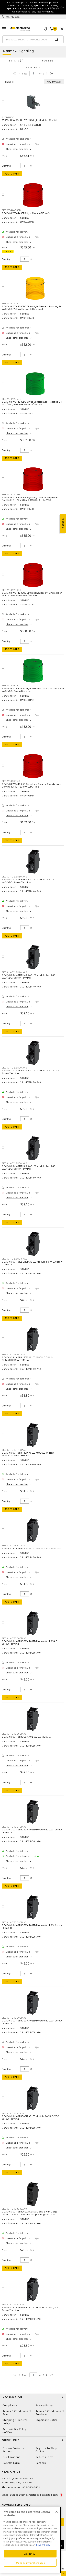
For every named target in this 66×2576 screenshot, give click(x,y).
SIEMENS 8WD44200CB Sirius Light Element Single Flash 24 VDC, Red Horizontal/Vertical (32, 594)
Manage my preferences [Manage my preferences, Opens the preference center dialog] (30, 2562)
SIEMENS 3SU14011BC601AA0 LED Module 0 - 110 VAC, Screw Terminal (30, 1642)
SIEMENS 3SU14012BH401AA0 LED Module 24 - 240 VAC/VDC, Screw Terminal (28, 976)
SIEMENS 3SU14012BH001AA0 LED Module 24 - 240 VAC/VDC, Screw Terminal (28, 1167)
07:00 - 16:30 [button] (55, 7)
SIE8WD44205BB (11, 494)
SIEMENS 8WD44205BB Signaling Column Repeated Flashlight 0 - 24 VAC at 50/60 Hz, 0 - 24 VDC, (30, 498)
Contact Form (11, 2462)
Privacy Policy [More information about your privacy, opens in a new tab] (43, 2544)
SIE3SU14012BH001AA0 (14, 1163)
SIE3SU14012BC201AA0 (14, 1258)
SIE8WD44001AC (11, 685)
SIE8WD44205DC (11, 399)
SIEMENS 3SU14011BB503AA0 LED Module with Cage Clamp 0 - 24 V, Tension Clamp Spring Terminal (29, 2213)
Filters (16, 60)
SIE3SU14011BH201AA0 (14, 1545)
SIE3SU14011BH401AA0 (14, 1450)
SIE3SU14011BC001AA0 (14, 2017)
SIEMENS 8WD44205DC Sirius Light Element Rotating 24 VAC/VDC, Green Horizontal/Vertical (32, 403)
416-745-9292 (13, 16)
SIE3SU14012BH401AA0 (14, 972)
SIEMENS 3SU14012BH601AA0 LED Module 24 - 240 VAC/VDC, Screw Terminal (28, 881)
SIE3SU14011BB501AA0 (14, 2304)
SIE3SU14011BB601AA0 (14, 2113)
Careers (41, 2462)
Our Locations (11, 2457)
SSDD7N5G (8, 117)
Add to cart (12, 173)
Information (33, 2397)
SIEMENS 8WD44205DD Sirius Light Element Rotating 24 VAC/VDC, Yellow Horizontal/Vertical (32, 307)
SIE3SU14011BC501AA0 (14, 1733)
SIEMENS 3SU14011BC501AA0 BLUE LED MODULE (26, 1736)
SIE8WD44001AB (11, 781)
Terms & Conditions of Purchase (50, 2412)
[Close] (56, 2512)
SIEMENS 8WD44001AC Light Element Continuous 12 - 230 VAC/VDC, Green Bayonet (33, 690)
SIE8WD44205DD (11, 303)
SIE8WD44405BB (11, 210)
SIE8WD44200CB (11, 590)
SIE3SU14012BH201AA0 (14, 1067)
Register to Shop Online (46, 2449)
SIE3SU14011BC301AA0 (14, 1922)
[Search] (33, 39)
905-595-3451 (31, 2487)
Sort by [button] (47, 60)
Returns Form (44, 2457)
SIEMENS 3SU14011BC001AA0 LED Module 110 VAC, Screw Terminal (32, 2022)
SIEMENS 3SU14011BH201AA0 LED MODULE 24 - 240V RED (31, 1548)
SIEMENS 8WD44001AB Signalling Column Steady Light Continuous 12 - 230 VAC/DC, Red (31, 785)
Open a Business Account (13, 2449)
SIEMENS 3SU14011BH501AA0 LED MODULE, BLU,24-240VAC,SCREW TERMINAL (28, 1358)
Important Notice (47, 2420)
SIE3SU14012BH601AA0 (14, 876)
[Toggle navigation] (4, 28)
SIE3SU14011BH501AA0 (14, 1354)
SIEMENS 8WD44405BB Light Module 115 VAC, (26, 213)
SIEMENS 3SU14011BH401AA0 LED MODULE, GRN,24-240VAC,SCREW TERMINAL (28, 1454)
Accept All (30, 2553)
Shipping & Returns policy (15, 2421)
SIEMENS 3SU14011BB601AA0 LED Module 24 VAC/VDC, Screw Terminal (31, 2117)
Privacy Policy (44, 2405)
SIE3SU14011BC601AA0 (14, 1638)
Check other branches (17, 148)
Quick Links (33, 2440)
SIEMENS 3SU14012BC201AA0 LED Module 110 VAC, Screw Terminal (32, 1263)
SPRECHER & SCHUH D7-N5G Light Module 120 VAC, (29, 120)
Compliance (10, 2405)
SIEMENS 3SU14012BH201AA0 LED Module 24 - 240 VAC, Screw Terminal (31, 1072)
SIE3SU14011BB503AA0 (14, 2208)
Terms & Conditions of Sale (17, 2412)
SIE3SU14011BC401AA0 (14, 1826)
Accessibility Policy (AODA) (14, 2430)
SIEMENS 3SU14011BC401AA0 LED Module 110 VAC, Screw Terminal (32, 1831)
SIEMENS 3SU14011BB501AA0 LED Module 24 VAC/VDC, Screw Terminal (31, 2309)
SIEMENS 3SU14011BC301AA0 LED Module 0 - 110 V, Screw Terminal (32, 1926)
